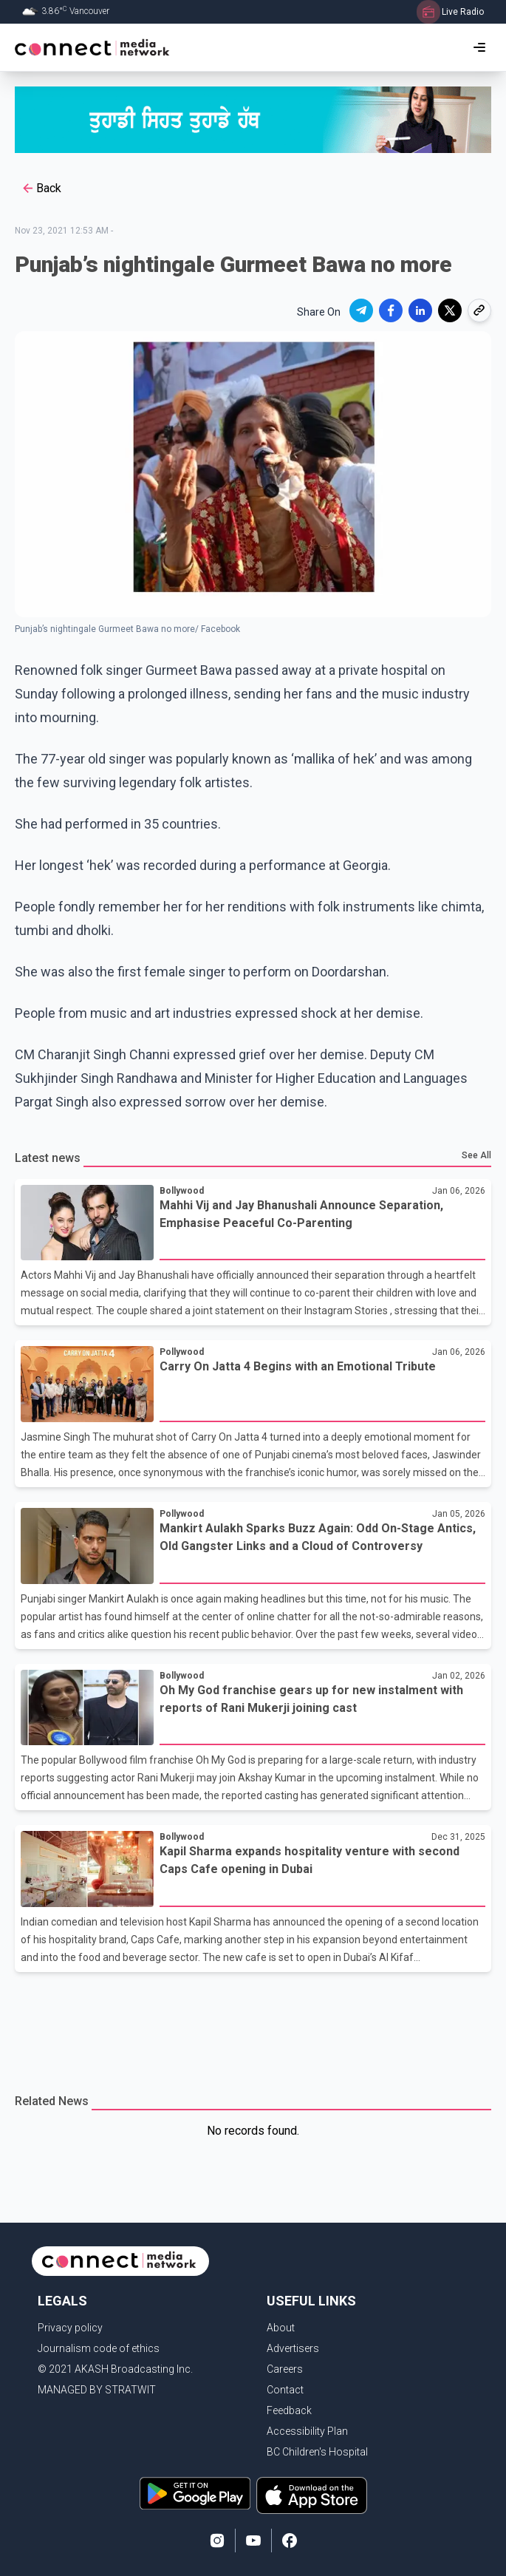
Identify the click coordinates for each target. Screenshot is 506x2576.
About (281, 2328)
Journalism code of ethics (99, 2348)
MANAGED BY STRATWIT (97, 2390)
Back (41, 188)
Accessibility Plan (307, 2431)
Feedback (289, 2410)
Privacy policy (70, 2328)
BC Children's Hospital (317, 2452)
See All (476, 1155)
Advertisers (293, 2348)
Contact (285, 2390)
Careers (285, 2369)
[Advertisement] (253, 2024)
